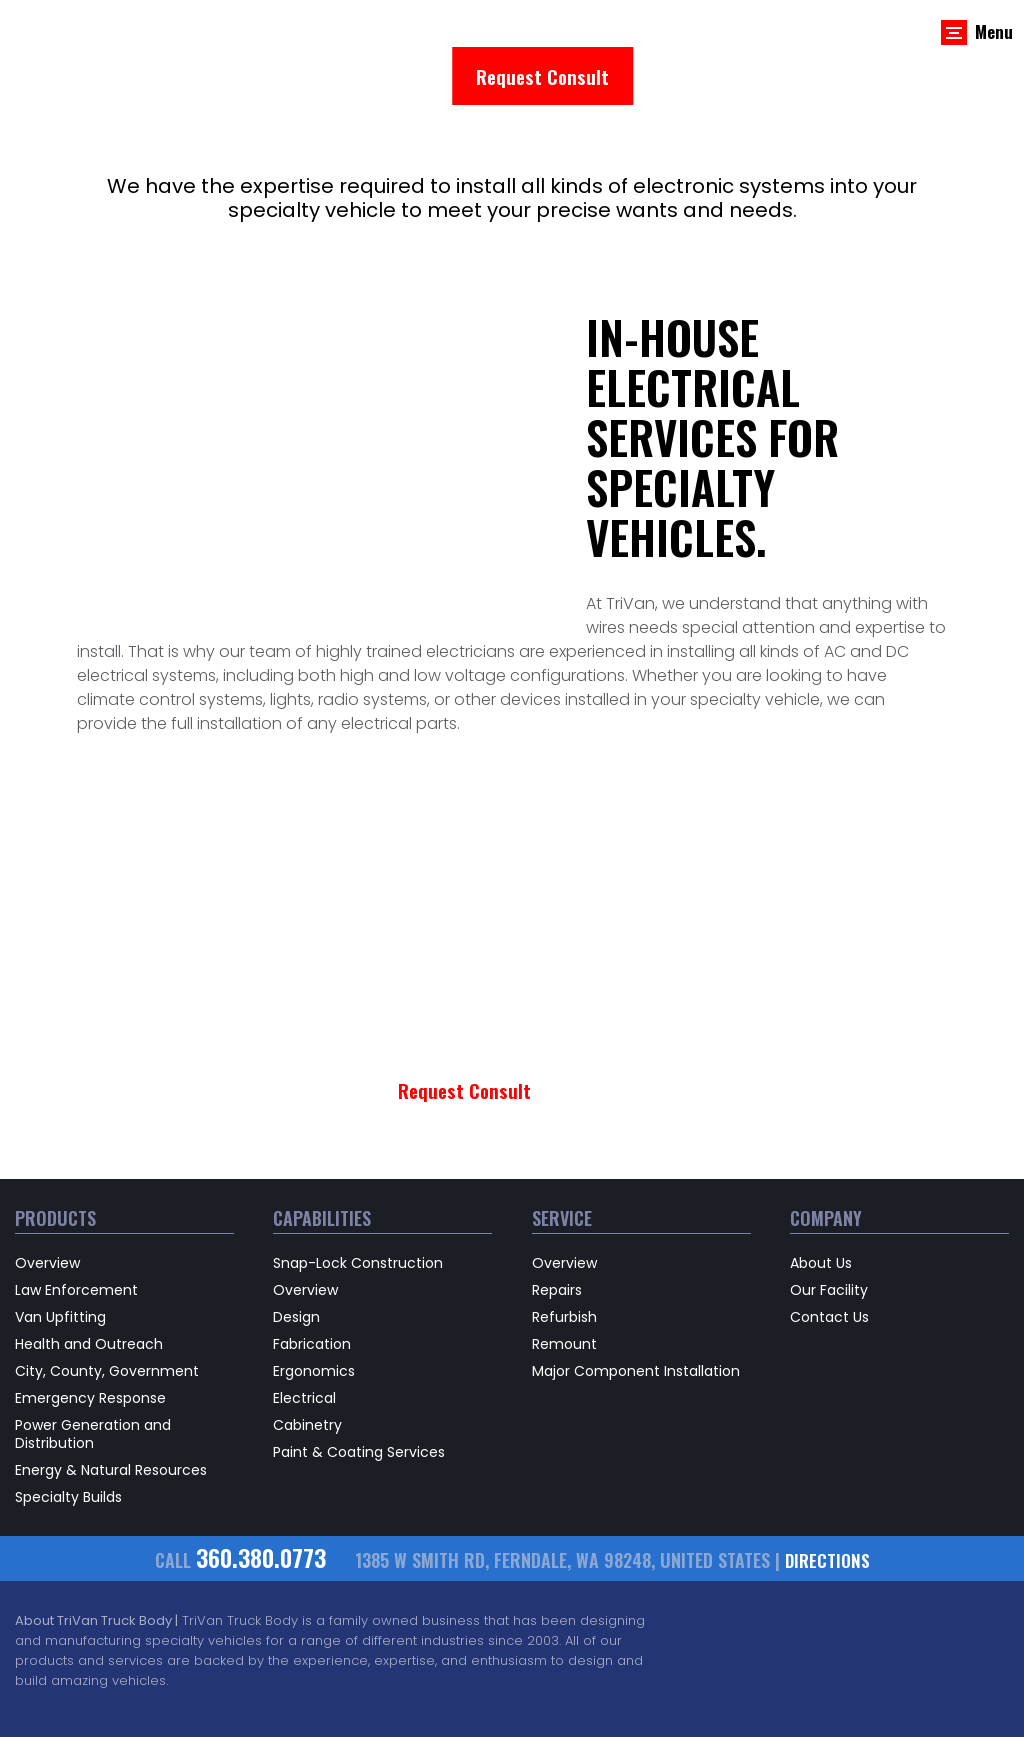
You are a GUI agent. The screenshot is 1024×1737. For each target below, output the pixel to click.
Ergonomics (314, 1295)
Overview (47, 1187)
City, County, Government (107, 1295)
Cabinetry (307, 1349)
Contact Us (829, 1241)
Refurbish (564, 1241)
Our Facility (829, 1214)
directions (832, 1486)
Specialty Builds (68, 1421)
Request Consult (542, 75)
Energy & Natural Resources (111, 1394)
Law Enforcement (76, 1214)
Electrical (304, 1322)
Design (296, 1241)
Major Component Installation (636, 1295)
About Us (821, 1187)
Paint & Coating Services (359, 1376)
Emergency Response (90, 1322)
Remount (564, 1268)
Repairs (557, 1214)
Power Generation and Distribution (93, 1358)
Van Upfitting (60, 1241)
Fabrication (312, 1268)
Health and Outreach (89, 1268)
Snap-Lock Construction (358, 1187)
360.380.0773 (259, 1482)
